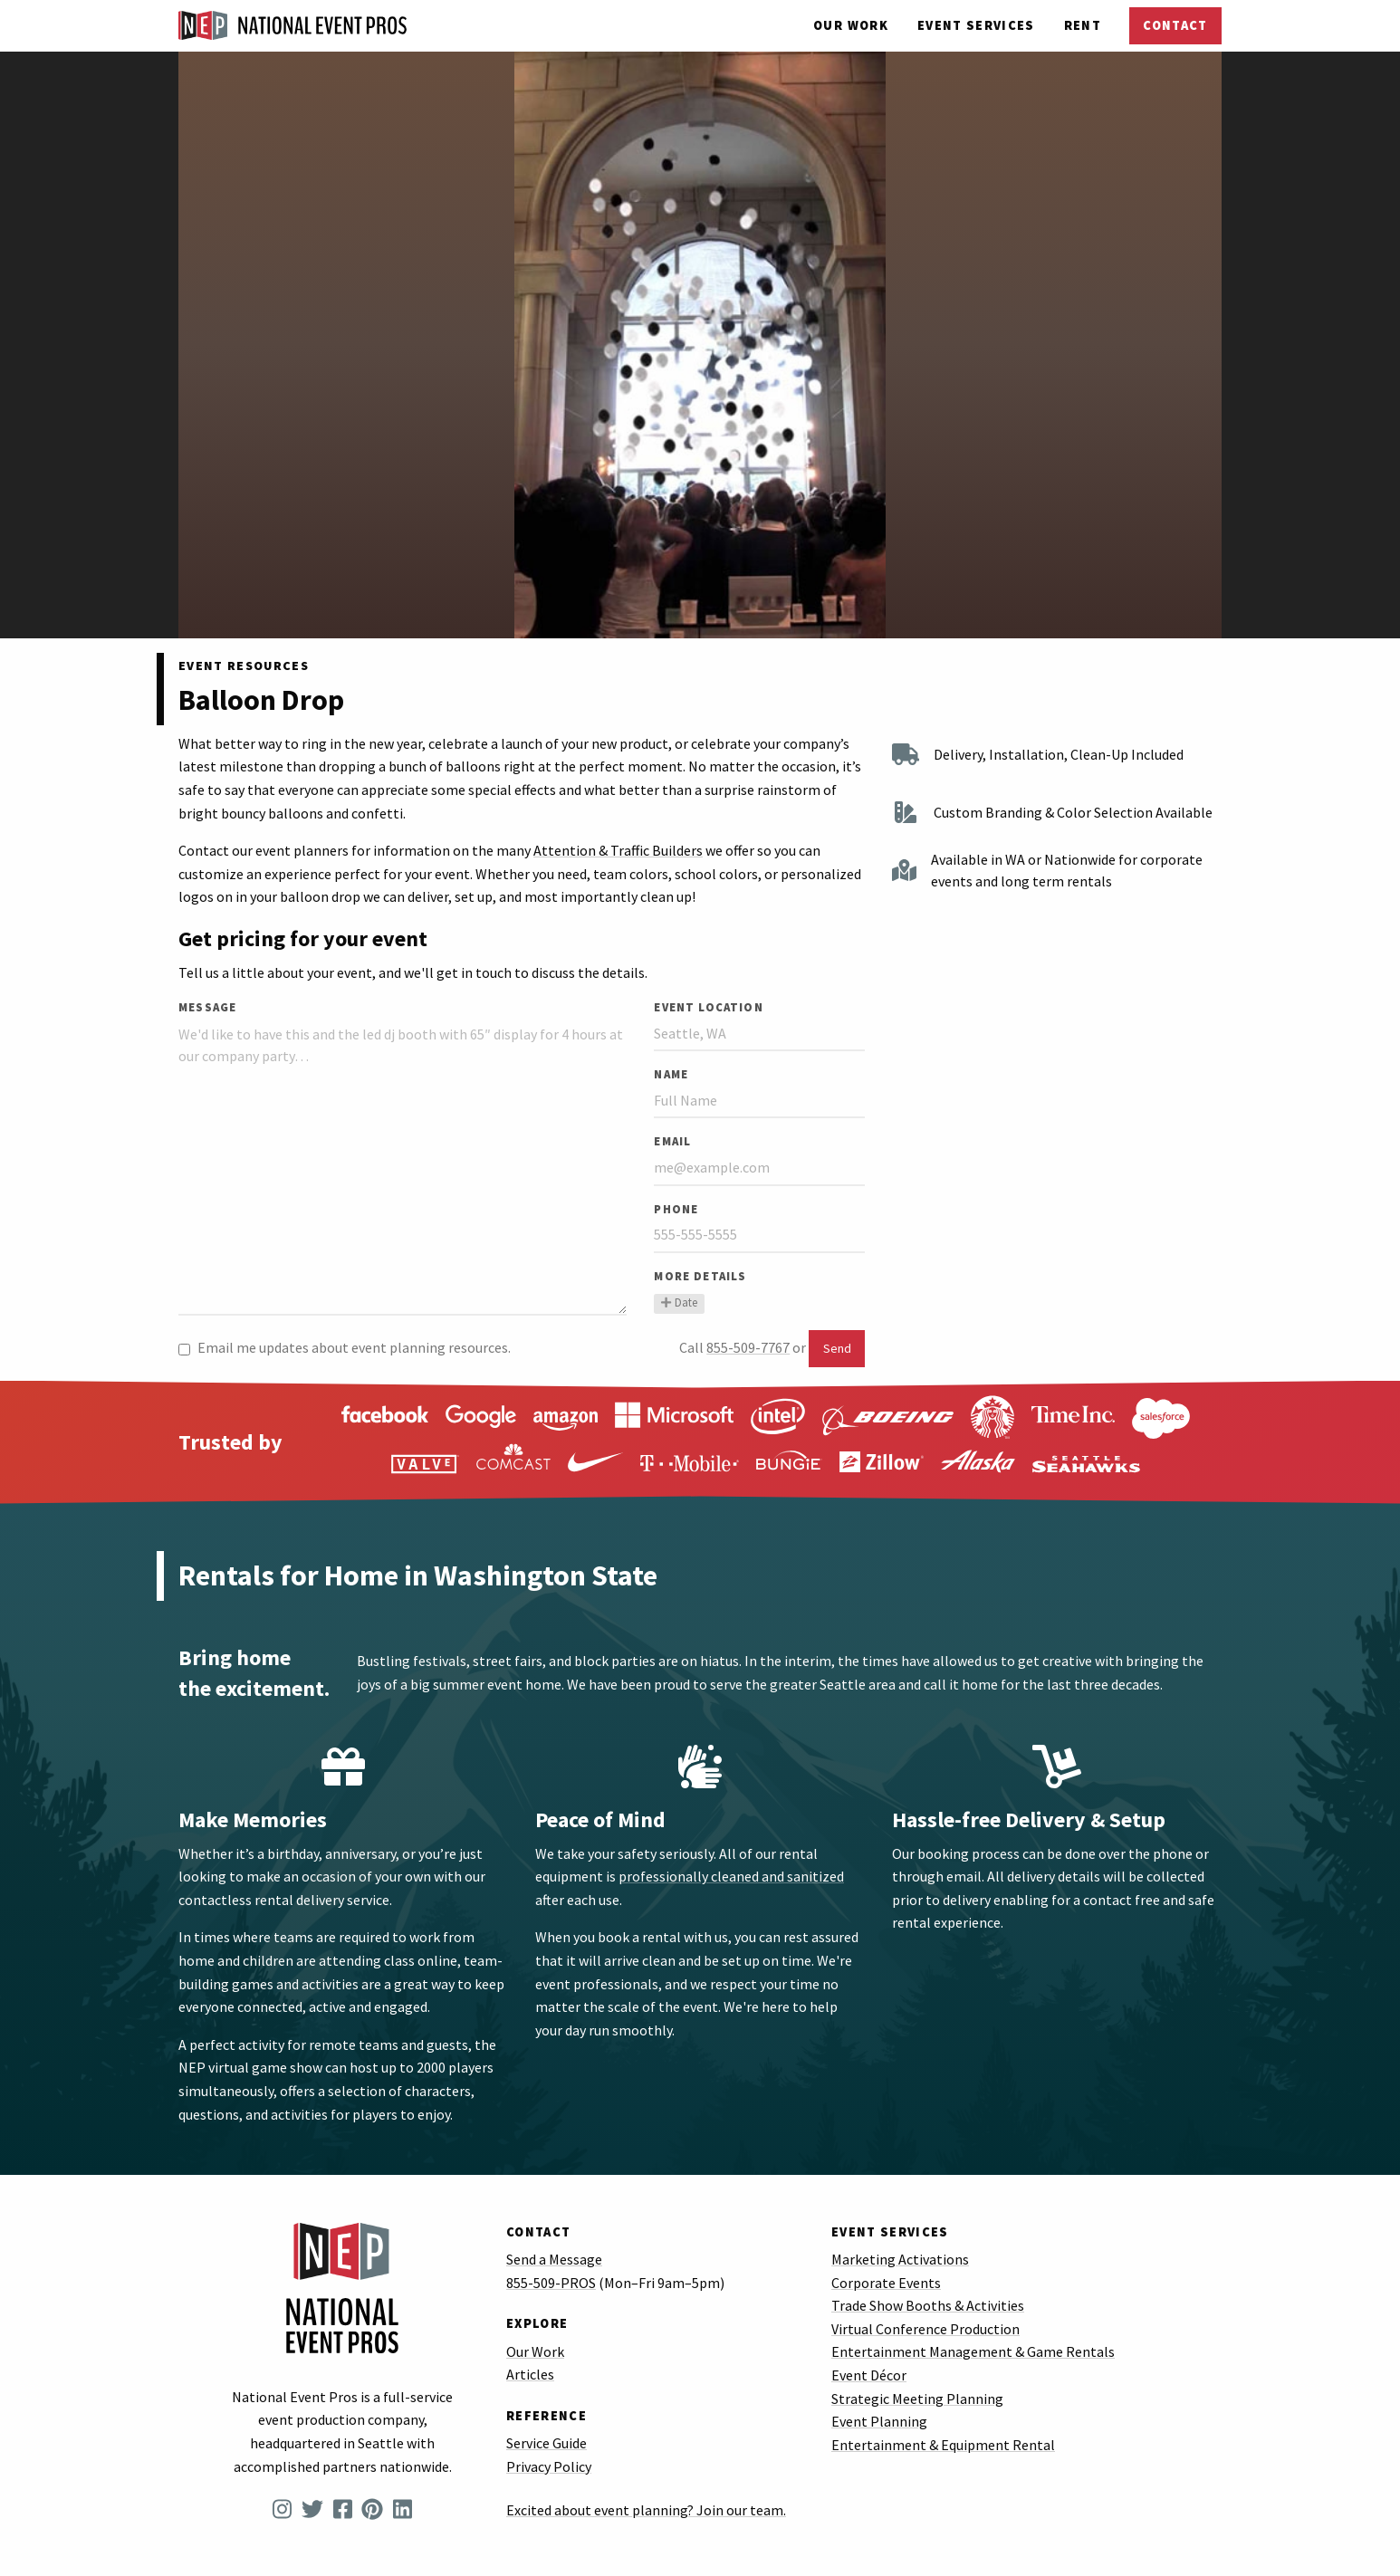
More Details (700, 1276)
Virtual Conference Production (925, 2329)
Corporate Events (886, 2283)
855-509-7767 (748, 1347)
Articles (530, 2374)
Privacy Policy (548, 2466)
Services (976, 25)
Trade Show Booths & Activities (927, 2305)
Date (678, 1302)
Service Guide (546, 2443)
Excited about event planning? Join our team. (646, 2510)
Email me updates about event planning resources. (344, 1347)
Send (837, 1348)
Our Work (850, 25)
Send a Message (554, 2259)
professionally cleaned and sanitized (731, 1876)
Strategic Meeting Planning (917, 2398)
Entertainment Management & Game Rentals (973, 2351)
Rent (1082, 25)
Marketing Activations (900, 2259)
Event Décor (868, 2375)
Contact (1175, 25)
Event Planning (879, 2421)
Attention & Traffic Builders (618, 850)
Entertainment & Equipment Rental (943, 2445)
